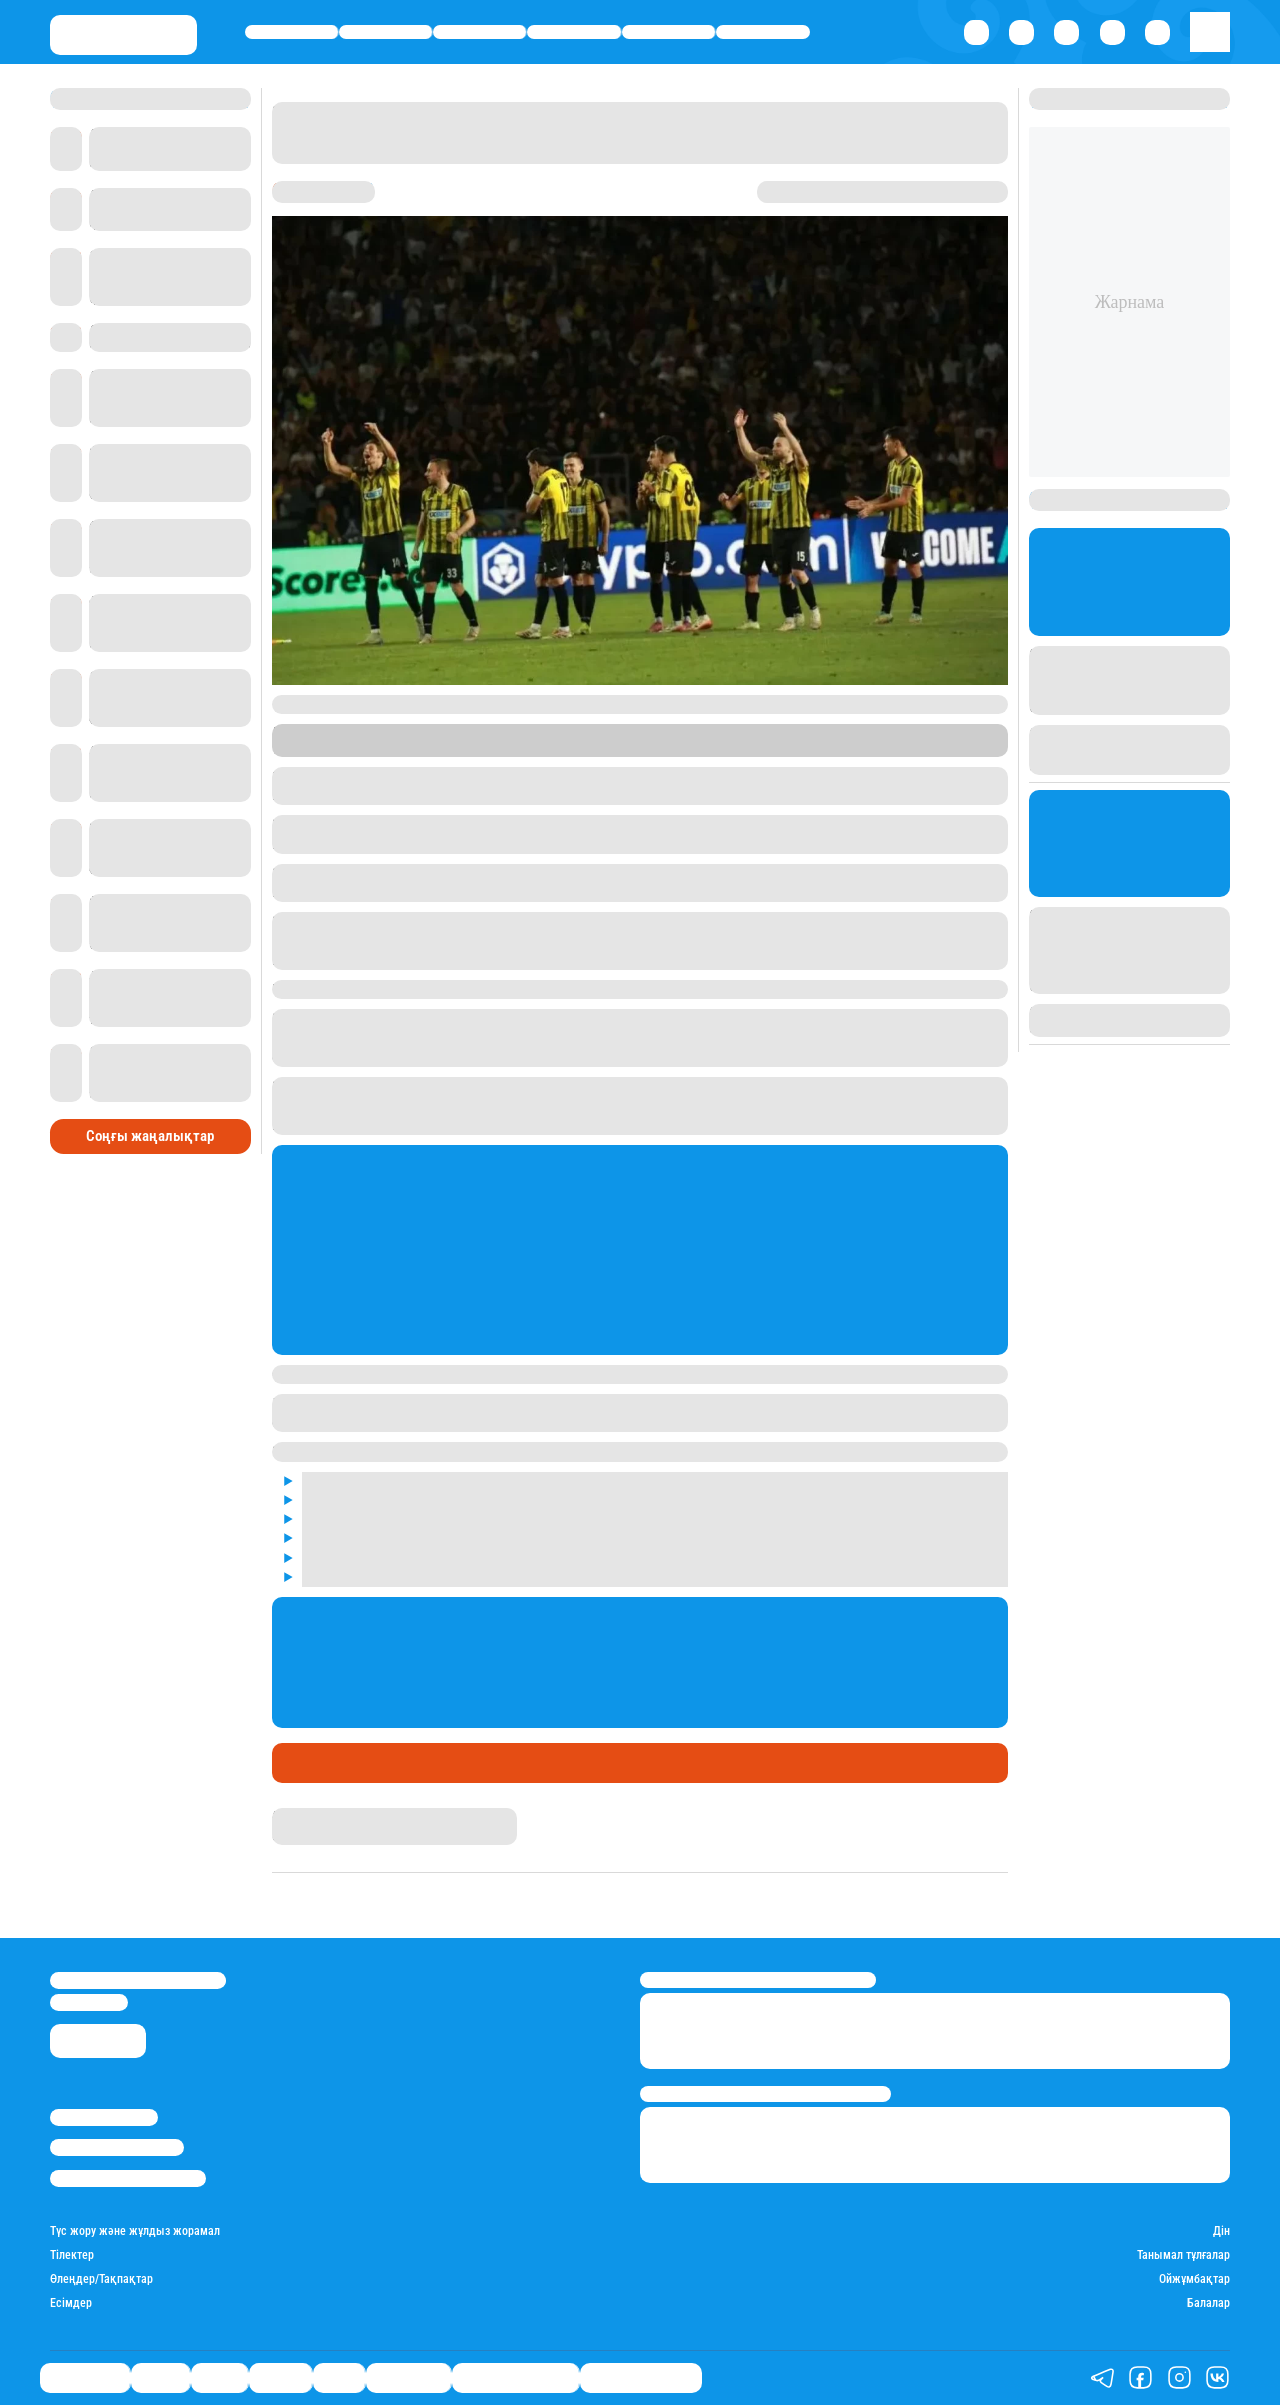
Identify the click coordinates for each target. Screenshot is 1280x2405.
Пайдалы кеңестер (641, 2377)
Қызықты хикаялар (515, 2377)
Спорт (668, 31)
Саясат (479, 31)
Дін (1221, 2231)
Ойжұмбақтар (1194, 2279)
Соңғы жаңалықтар (150, 1136)
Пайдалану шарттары (128, 2178)
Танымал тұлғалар (1183, 2255)
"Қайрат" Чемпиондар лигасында (463, 1763)
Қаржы (386, 31)
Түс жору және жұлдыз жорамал (135, 2231)
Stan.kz (541, 748)
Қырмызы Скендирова (339, 1816)
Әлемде (574, 31)
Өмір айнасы (291, 31)
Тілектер (72, 2255)
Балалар (1208, 2303)
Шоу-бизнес (763, 31)
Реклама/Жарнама (117, 2147)
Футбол (632, 1763)
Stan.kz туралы (104, 2117)
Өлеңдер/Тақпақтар (101, 2279)
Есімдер (71, 2303)
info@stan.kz (89, 2002)
